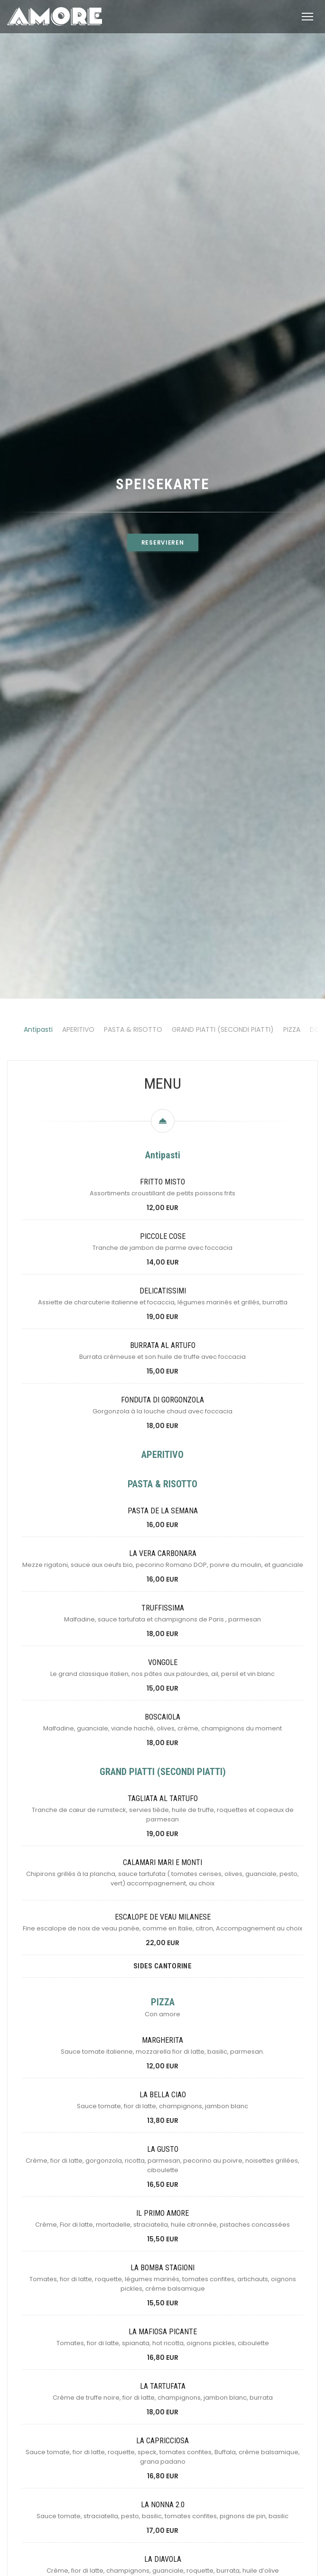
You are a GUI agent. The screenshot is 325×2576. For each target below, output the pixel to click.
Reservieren (162, 661)
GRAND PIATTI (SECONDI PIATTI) (223, 1267)
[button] (307, 16)
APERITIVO (78, 1267)
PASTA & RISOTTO (133, 1267)
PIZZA (291, 1267)
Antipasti (38, 1267)
